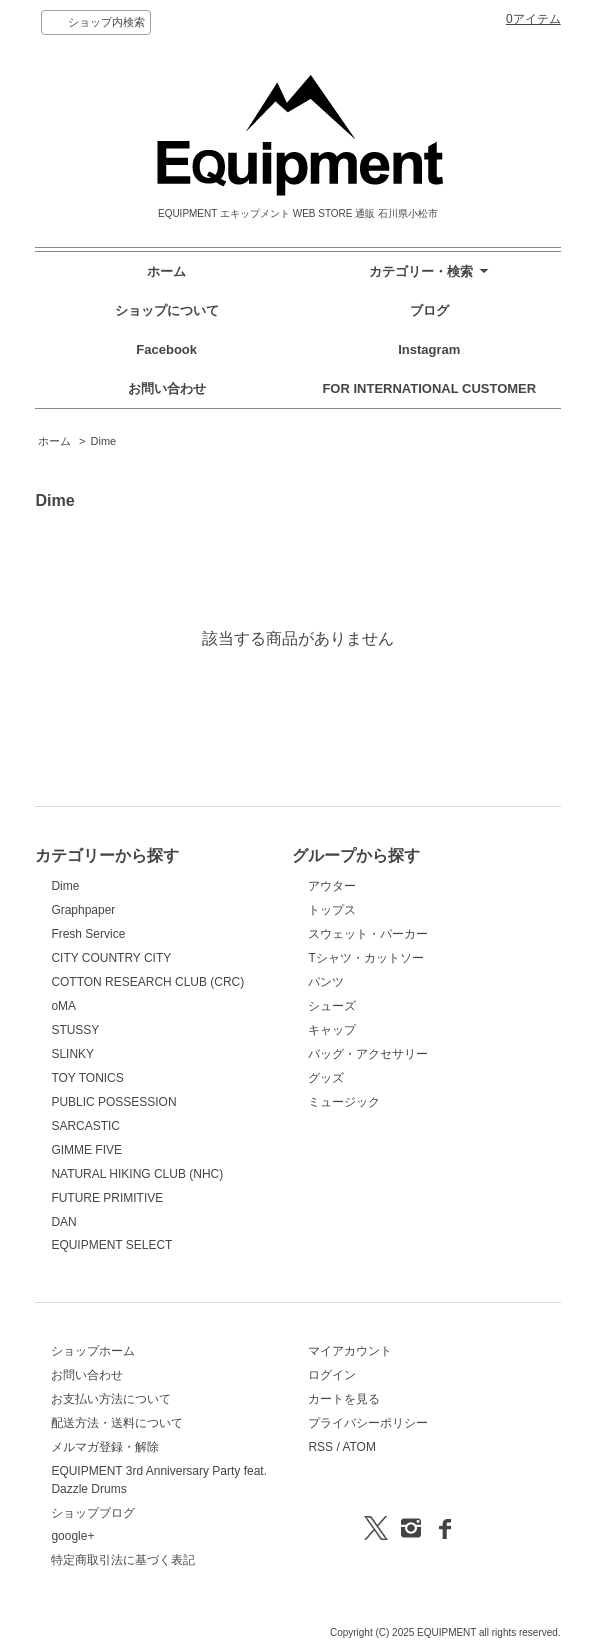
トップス (332, 910)
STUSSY (75, 1030)
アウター (332, 886)
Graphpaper (83, 910)
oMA (63, 1006)
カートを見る (344, 1399)
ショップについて (167, 310)
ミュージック (344, 1102)
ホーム (166, 271)
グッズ (326, 1078)
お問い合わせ (167, 388)
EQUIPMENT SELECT (111, 1245)
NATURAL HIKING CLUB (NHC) (137, 1174)
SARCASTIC (85, 1126)
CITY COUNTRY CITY (111, 958)
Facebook (166, 349)
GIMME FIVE (86, 1150)
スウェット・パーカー (368, 934)
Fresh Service (88, 934)
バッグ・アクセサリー (368, 1054)
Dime (104, 441)
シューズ (332, 1006)
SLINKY (72, 1054)
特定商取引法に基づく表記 (123, 1560)
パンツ (326, 982)
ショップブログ (93, 1513)
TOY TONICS (87, 1078)
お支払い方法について (111, 1399)
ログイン (332, 1375)
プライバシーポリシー (368, 1423)
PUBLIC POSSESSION (113, 1102)
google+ (72, 1536)
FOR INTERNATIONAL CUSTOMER (429, 388)
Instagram (429, 349)
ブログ (429, 310)
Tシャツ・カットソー (365, 958)
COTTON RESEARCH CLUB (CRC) (147, 982)
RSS (320, 1447)
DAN (63, 1222)
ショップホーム (93, 1351)
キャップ (332, 1030)
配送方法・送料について (117, 1423)
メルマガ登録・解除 (105, 1447)
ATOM (359, 1447)
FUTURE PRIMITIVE (107, 1198)
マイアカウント (350, 1351)
